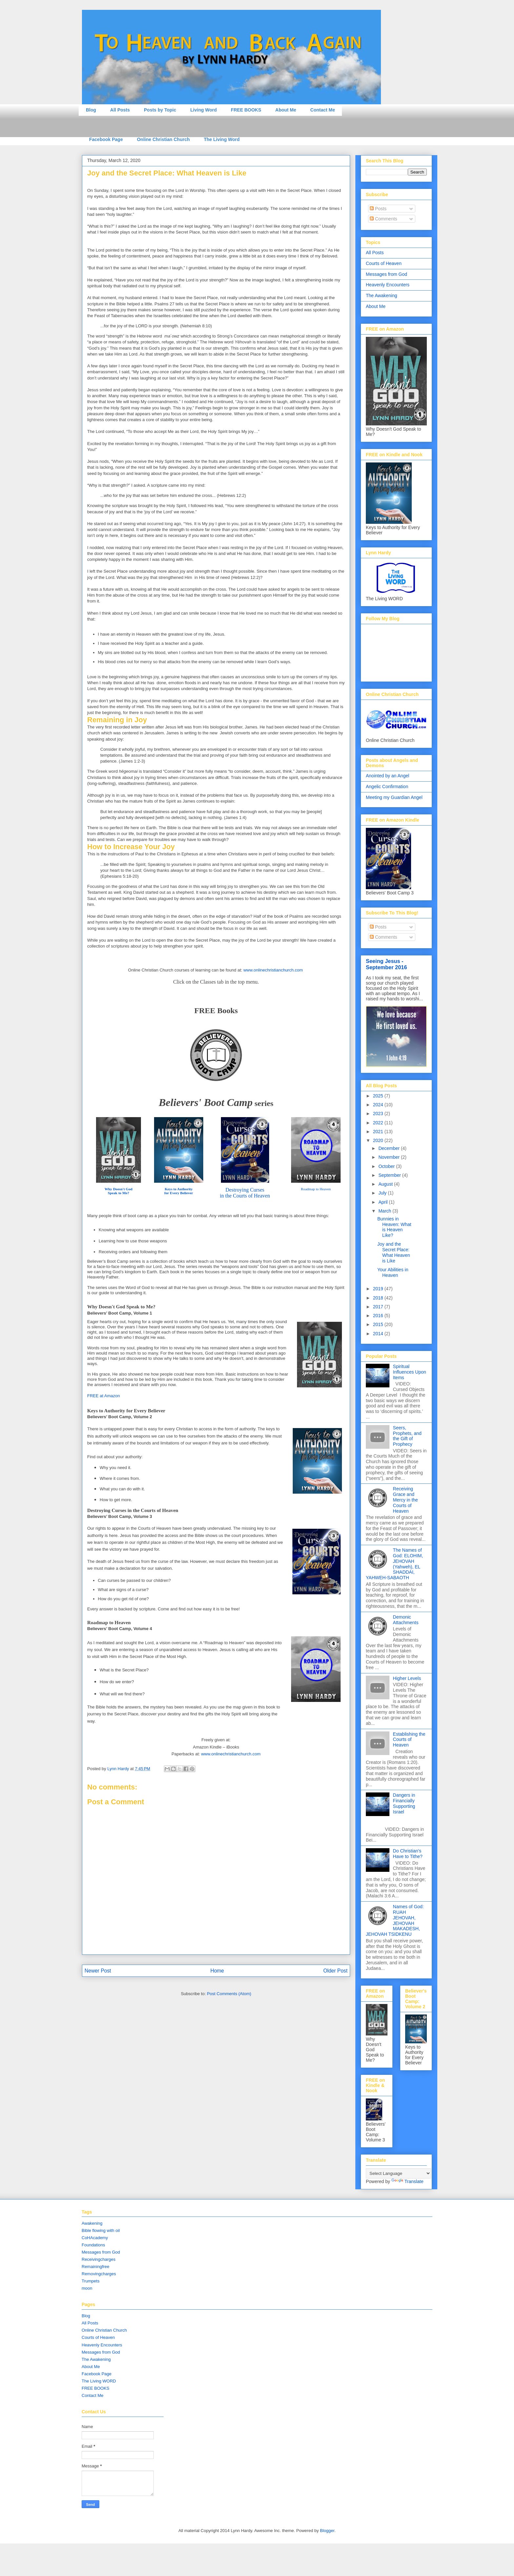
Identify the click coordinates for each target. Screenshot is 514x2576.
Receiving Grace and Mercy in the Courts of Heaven (405, 1499)
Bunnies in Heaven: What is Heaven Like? (394, 1227)
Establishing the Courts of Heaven (409, 1739)
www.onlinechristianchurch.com (230, 1753)
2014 (379, 1333)
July (383, 1193)
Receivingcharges (98, 2259)
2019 (379, 1288)
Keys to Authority (178, 1189)
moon (87, 2288)
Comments (383, 218)
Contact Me (322, 109)
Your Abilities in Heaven (392, 1272)
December (389, 1148)
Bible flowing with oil (101, 2230)
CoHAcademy (95, 2237)
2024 (379, 1104)
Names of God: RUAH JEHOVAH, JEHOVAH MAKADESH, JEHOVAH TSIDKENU (395, 1920)
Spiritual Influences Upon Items (409, 1372)
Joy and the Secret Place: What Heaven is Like (393, 1252)
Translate (407, 2181)
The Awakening (381, 295)
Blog (91, 109)
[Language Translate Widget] (398, 2173)
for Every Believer (178, 1193)
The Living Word (222, 139)
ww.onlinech (275, 970)
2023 (379, 1113)
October (387, 1166)
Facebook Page (106, 139)
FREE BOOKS (246, 109)
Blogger (327, 2530)
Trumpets (90, 2281)
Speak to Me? (118, 1193)
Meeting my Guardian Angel (394, 797)
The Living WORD (99, 2381)
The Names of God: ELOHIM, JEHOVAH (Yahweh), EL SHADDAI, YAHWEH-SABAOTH (394, 1563)
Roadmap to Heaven (316, 1189)
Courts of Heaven (384, 263)
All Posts (120, 109)
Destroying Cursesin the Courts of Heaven (245, 1192)
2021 (379, 1131)
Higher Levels (407, 1678)
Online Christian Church (163, 139)
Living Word (203, 109)
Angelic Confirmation (387, 786)
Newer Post (98, 1970)
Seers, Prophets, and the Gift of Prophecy (407, 1436)
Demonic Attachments (406, 1619)
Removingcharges (99, 2273)
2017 (379, 1306)
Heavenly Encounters (387, 284)
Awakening (92, 2223)
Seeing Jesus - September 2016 (386, 964)
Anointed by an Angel (387, 775)
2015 (379, 1324)
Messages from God (386, 274)
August (386, 1184)
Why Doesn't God (118, 1189)
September (390, 1175)
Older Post (335, 1970)
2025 (379, 1095)
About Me (285, 109)
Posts (378, 208)
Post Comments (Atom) (229, 1993)
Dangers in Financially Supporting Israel (404, 1803)
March (385, 1211)
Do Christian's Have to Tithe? (408, 1853)
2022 (379, 1122)
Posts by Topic (160, 109)
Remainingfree (95, 2266)
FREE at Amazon (103, 1395)
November (389, 1157)
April (383, 1202)
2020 (379, 1140)
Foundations (93, 2244)
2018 (379, 1297)
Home (217, 1970)
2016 (379, 1315)
